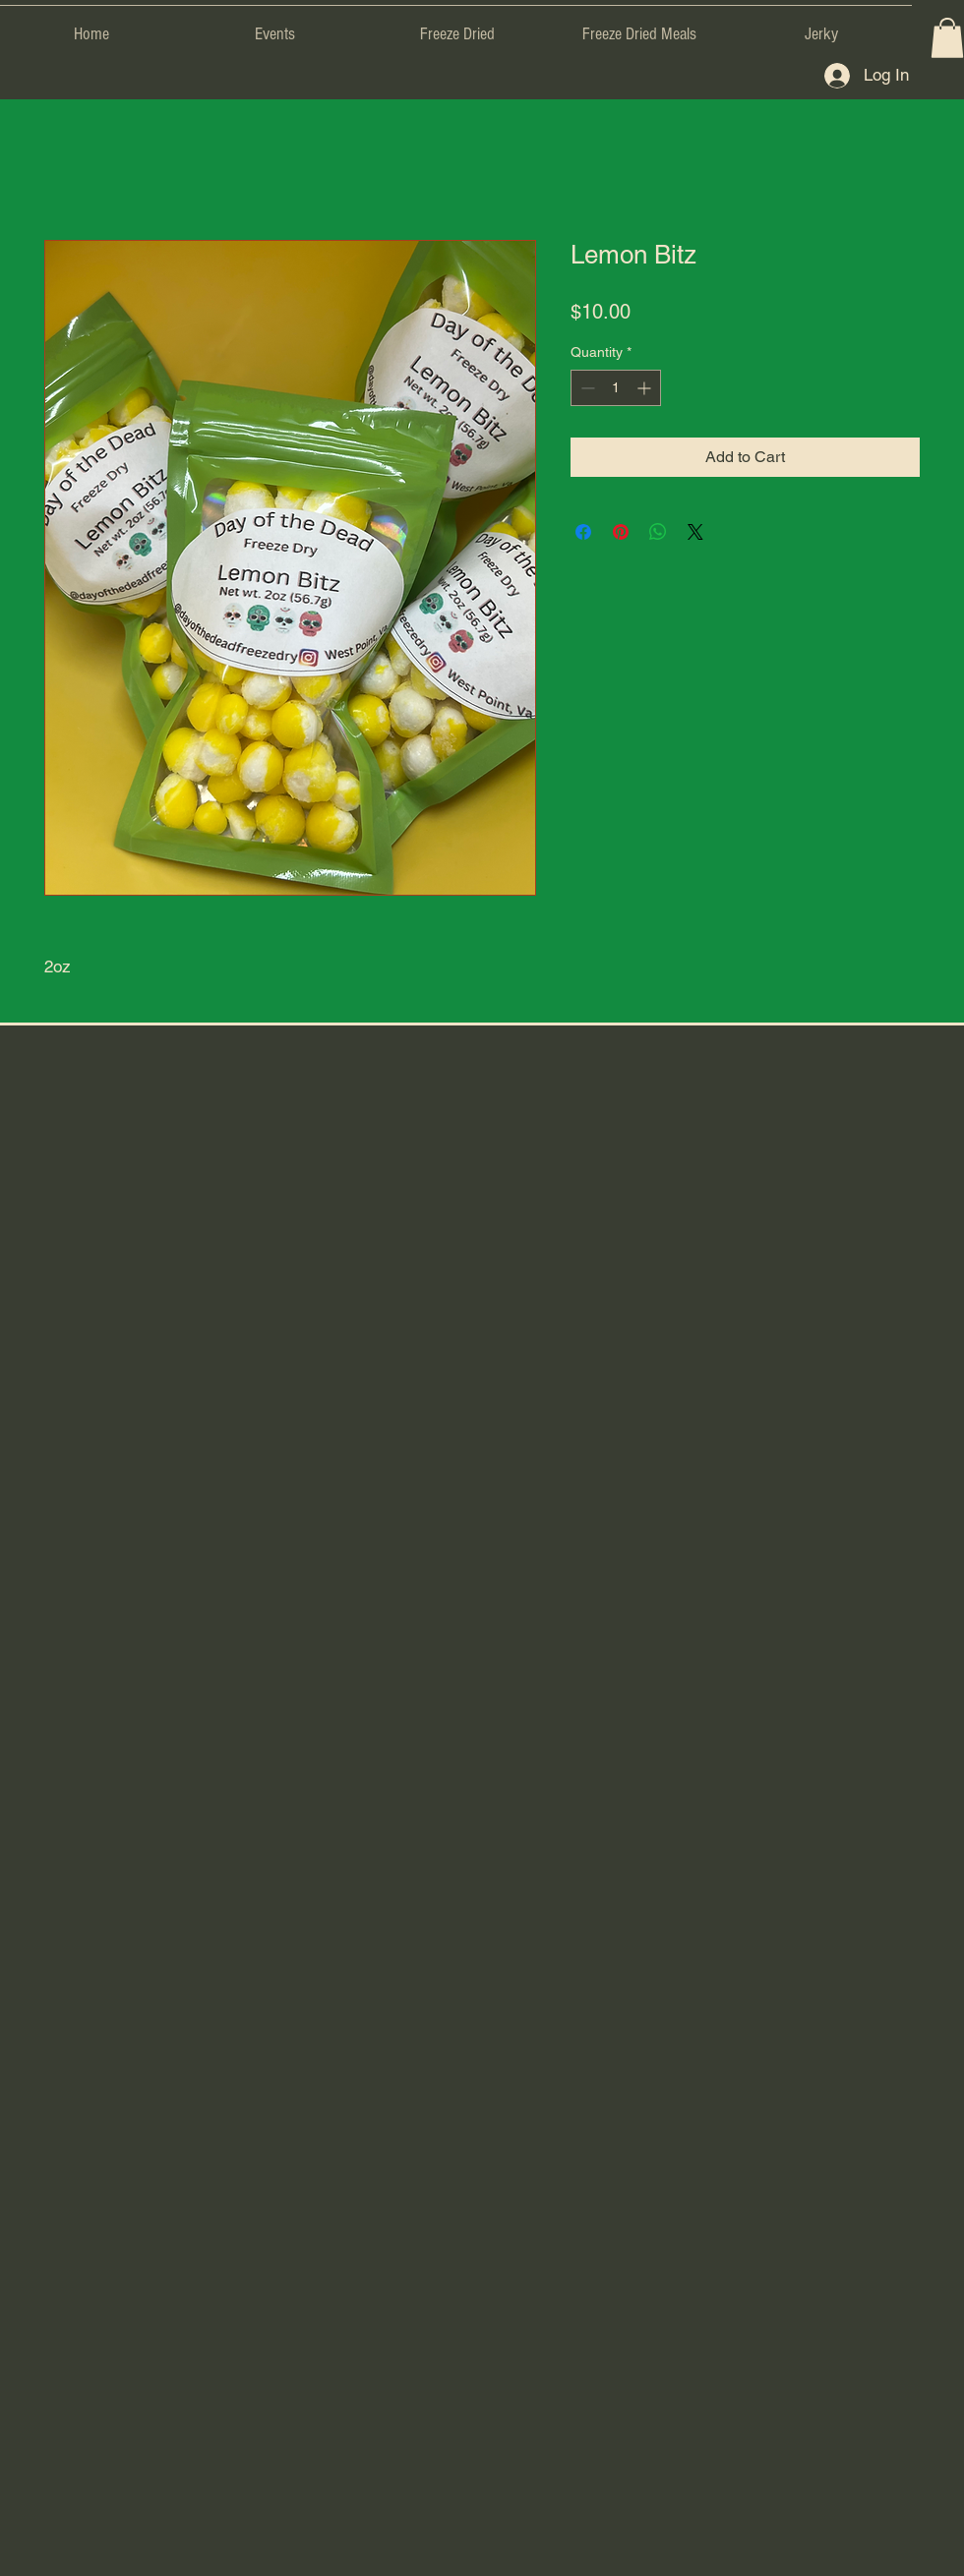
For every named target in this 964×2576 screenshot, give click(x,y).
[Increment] (645, 388)
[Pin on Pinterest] (621, 532)
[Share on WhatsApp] (658, 532)
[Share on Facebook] (583, 532)
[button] (947, 38)
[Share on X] (695, 532)
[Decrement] (585, 388)
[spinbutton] (615, 388)
